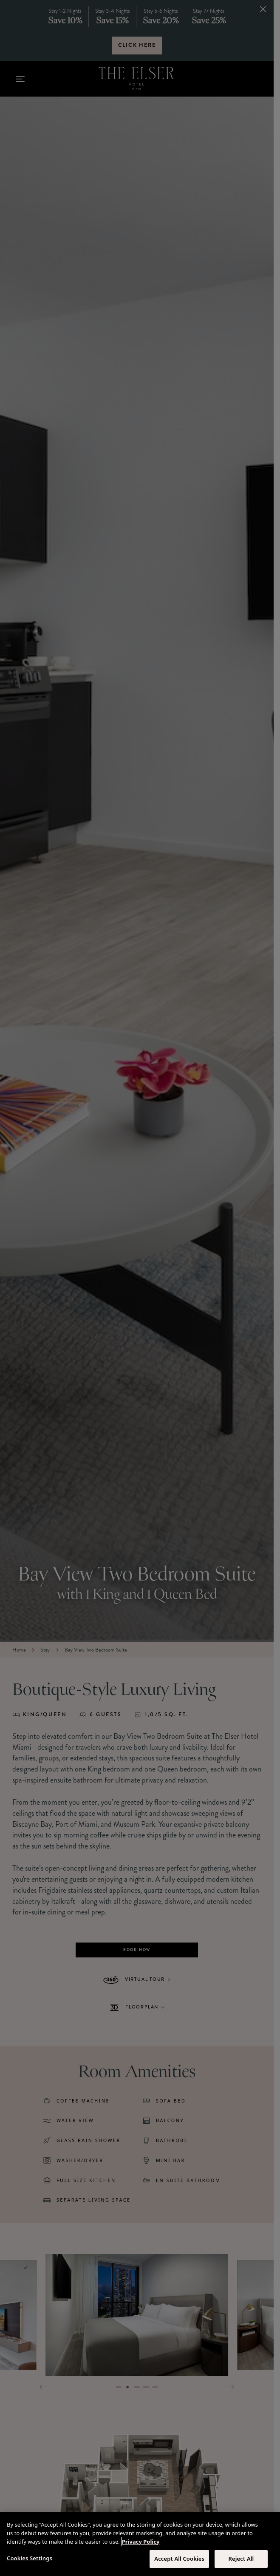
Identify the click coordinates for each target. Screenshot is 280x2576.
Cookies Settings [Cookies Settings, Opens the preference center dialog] (29, 2558)
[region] (140, 2544)
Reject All (241, 2558)
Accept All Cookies (179, 2558)
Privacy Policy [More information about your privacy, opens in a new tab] (141, 2541)
